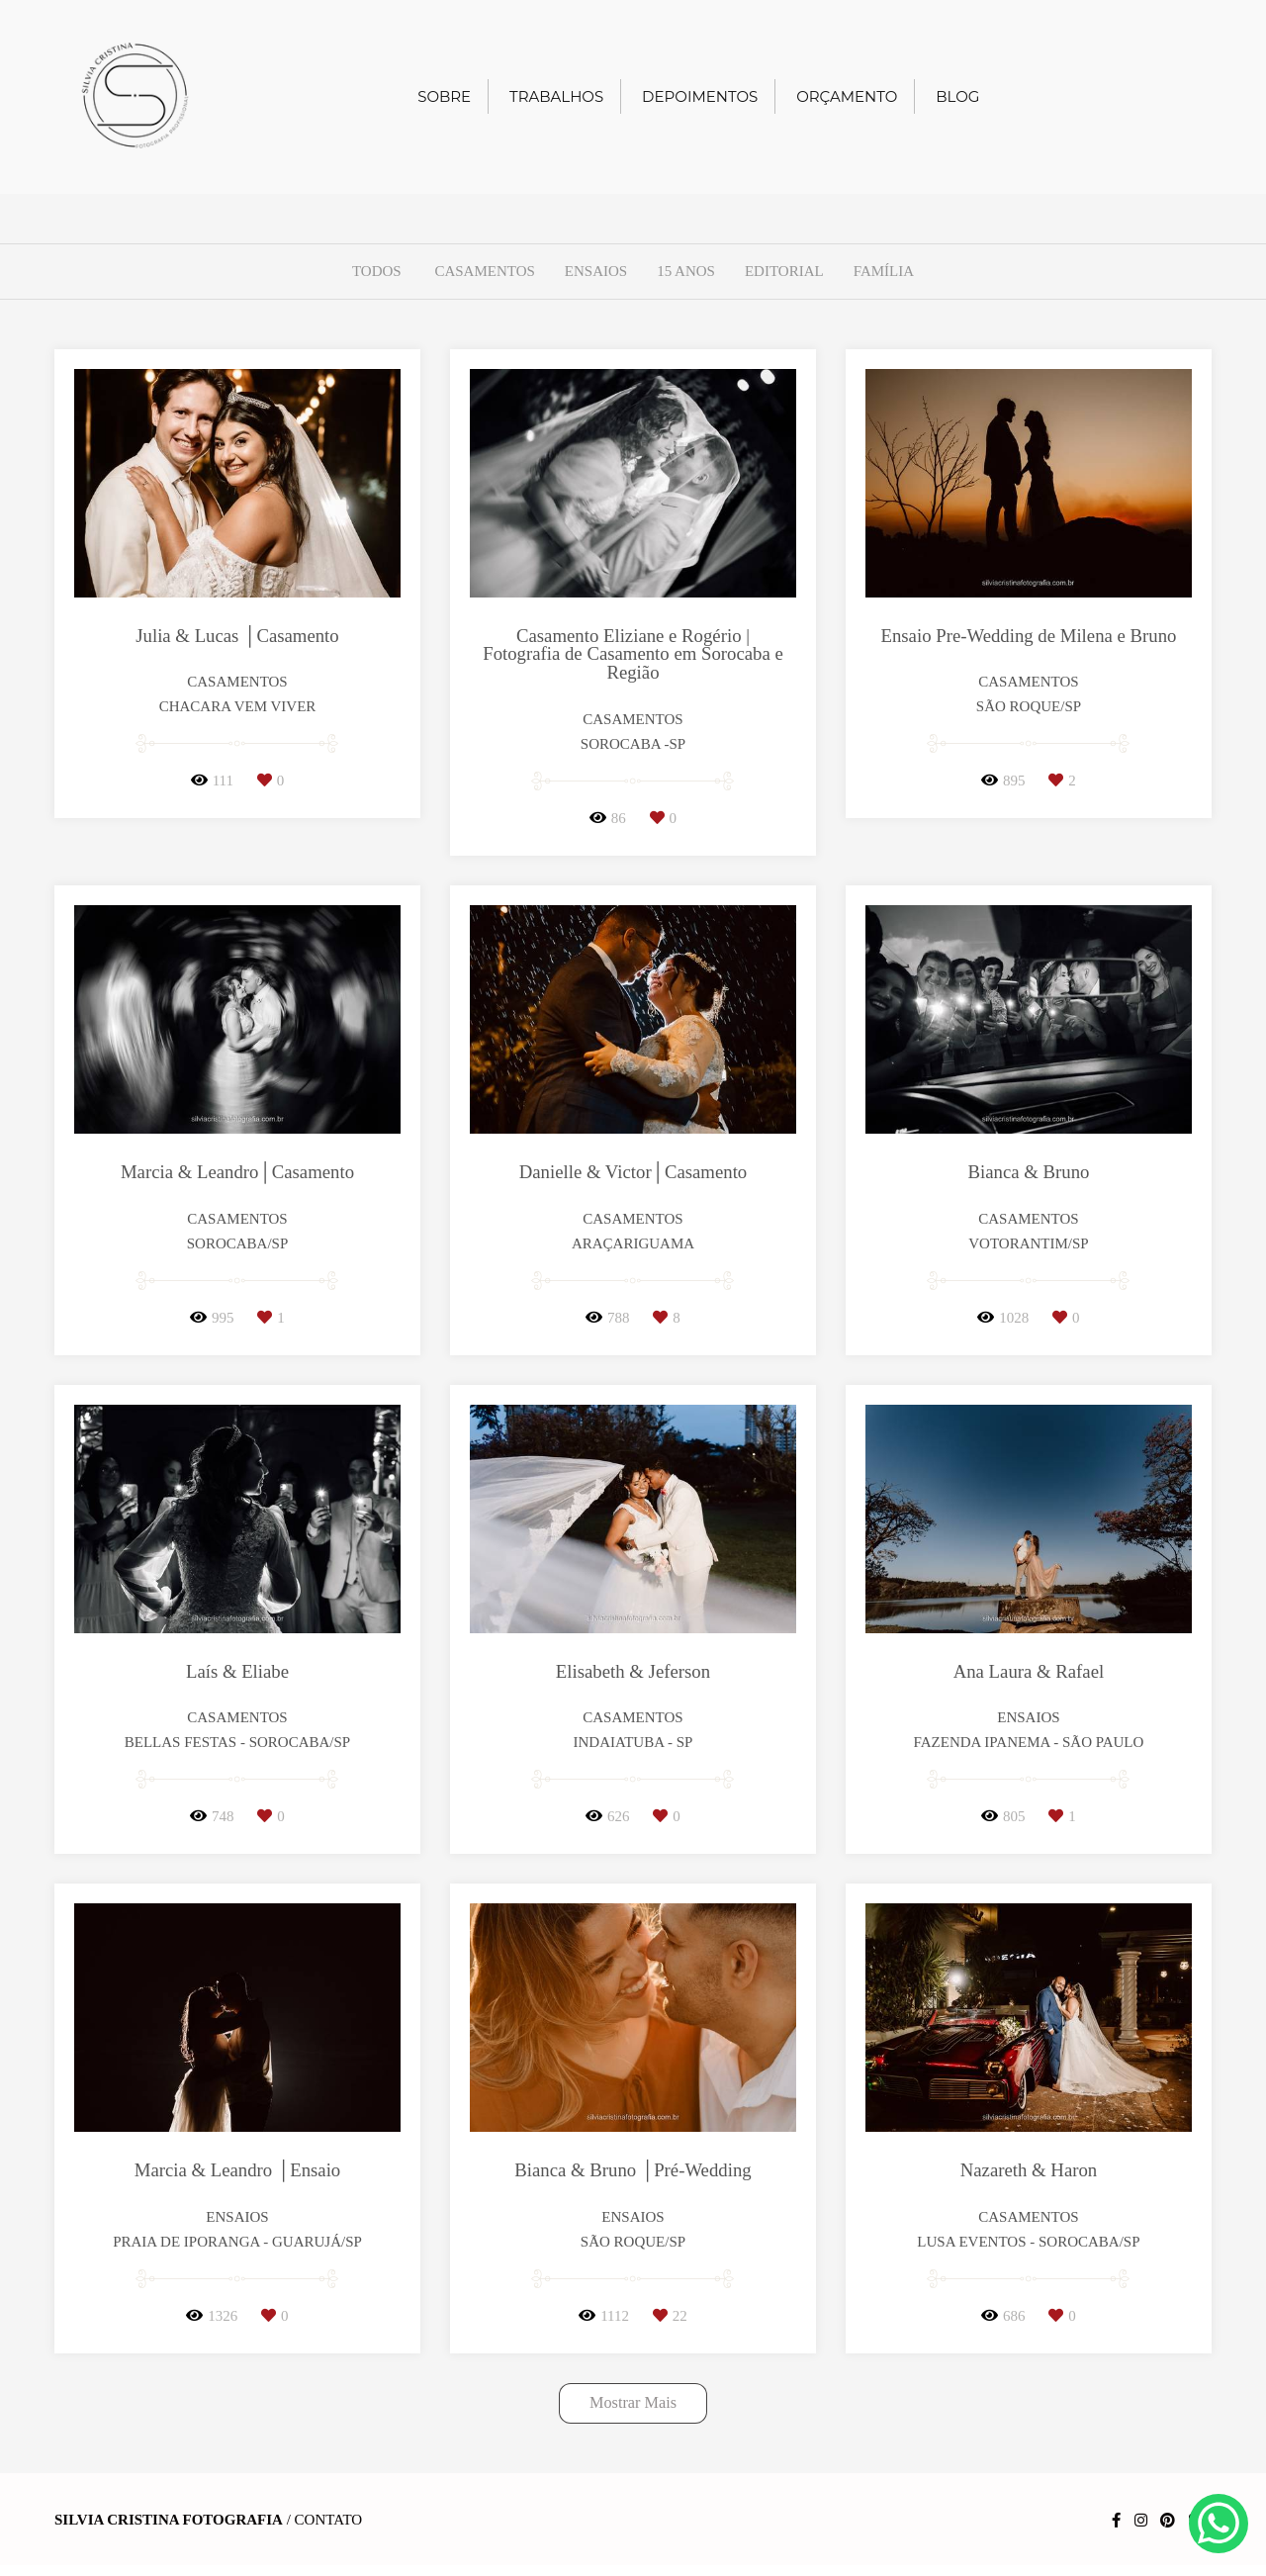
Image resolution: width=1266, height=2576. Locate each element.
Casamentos (484, 271)
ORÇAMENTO (846, 96)
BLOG (957, 96)
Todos (377, 271)
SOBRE (444, 96)
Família (884, 271)
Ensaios (596, 271)
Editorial (784, 271)
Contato (329, 2520)
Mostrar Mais (633, 2403)
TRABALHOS (556, 96)
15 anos (686, 271)
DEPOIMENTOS (700, 96)
